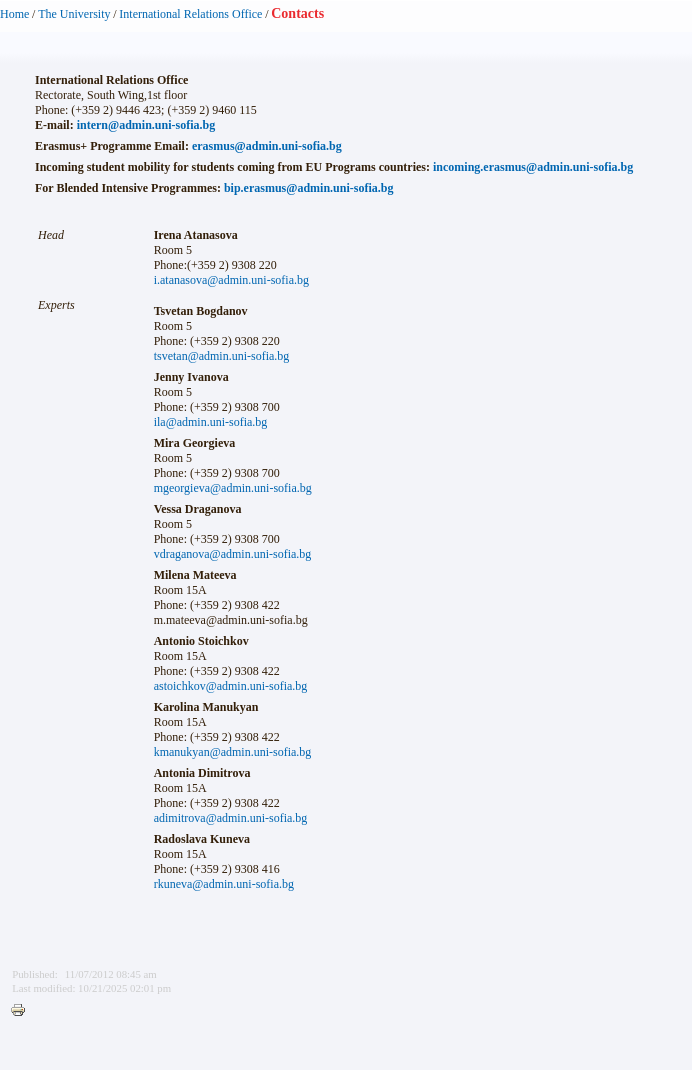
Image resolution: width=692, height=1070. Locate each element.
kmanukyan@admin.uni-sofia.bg (233, 752)
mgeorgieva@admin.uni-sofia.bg (233, 488)
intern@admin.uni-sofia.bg (146, 125)
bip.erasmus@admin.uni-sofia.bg (309, 188)
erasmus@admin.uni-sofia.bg (267, 146)
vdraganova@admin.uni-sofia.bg (233, 554)
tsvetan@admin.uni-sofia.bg (222, 356)
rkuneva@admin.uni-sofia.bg (224, 884)
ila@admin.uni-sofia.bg (211, 422)
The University (74, 14)
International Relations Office (190, 14)
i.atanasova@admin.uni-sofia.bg (231, 280)
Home (14, 14)
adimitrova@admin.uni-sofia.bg (231, 818)
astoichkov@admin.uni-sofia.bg (231, 686)
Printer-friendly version (23, 1011)
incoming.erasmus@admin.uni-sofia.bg (533, 167)
